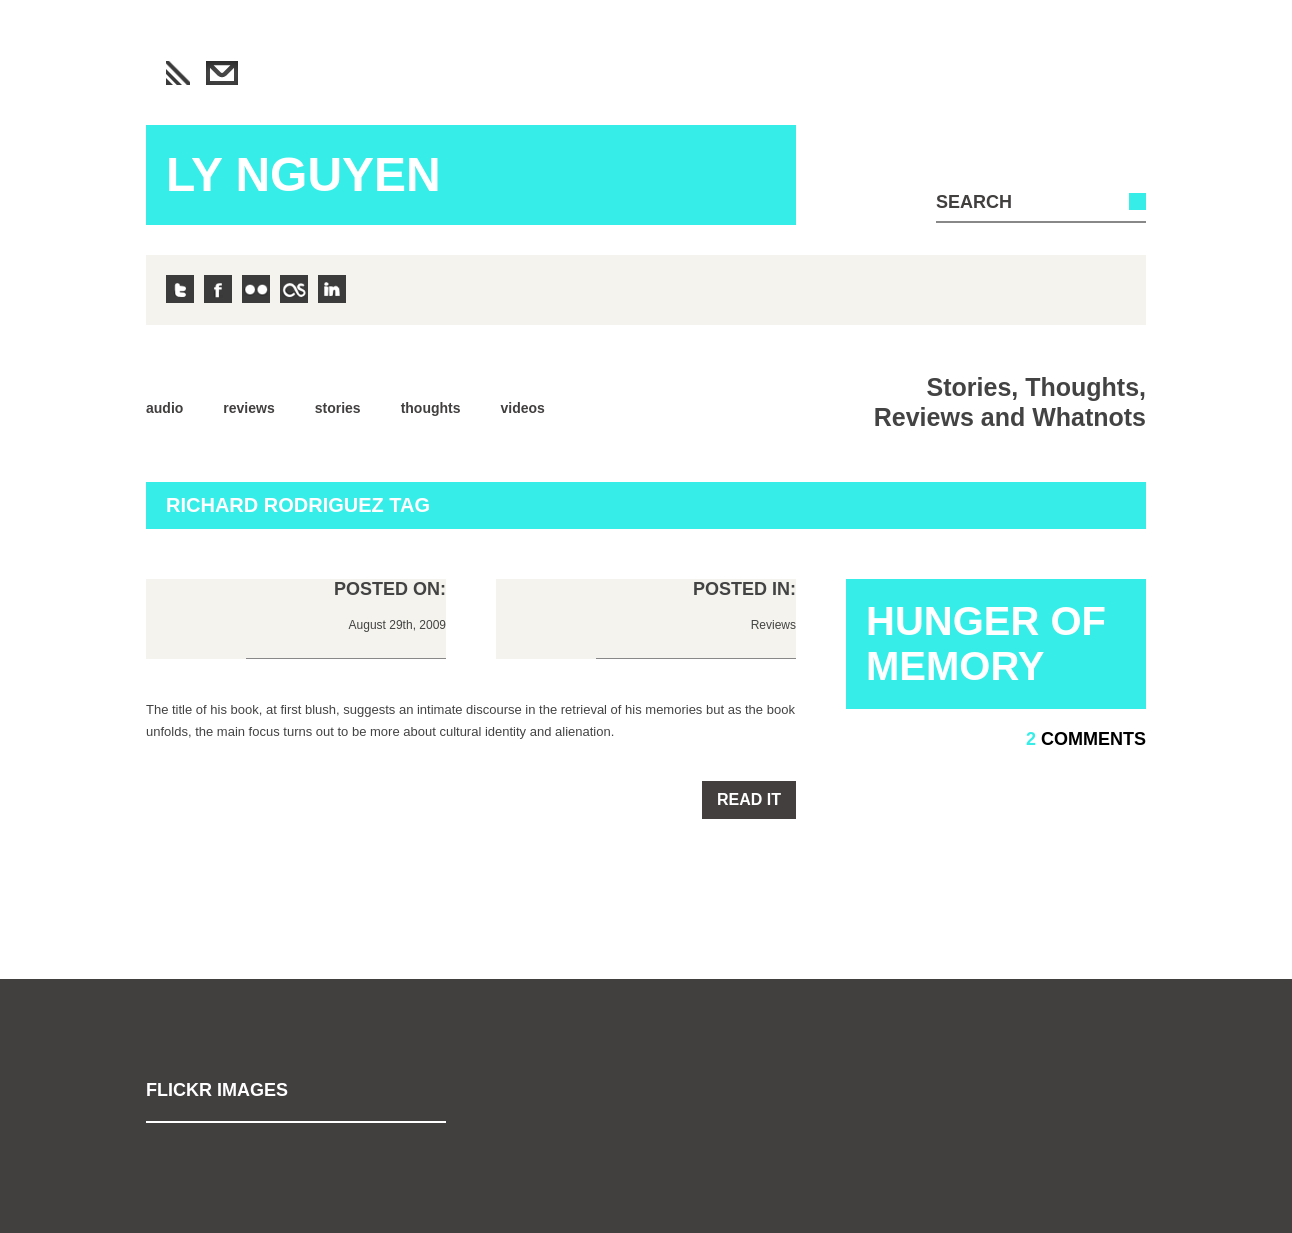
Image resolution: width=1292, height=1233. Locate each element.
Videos (523, 408)
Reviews (248, 408)
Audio (164, 408)
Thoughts (431, 408)
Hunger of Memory (986, 643)
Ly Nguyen (303, 174)
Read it (749, 799)
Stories (338, 408)
